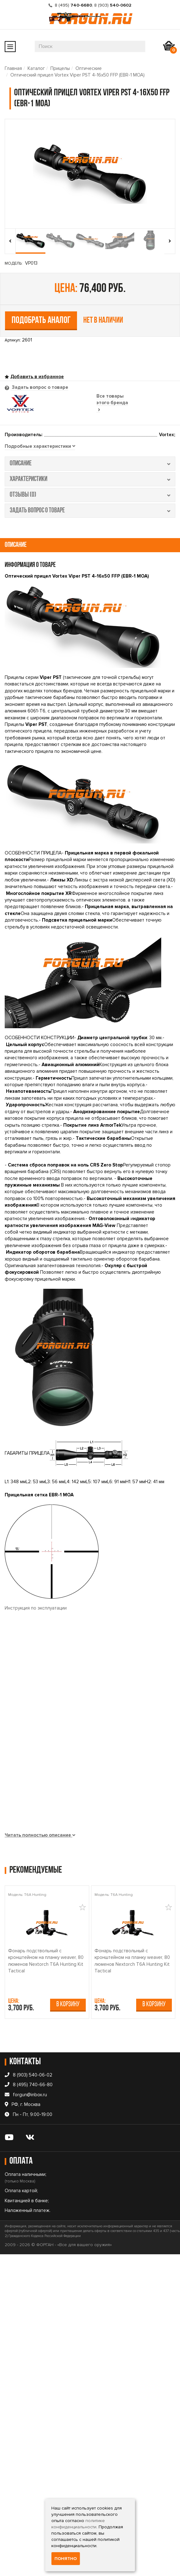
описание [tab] (90, 463)
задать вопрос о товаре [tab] (90, 510)
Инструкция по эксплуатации (36, 1608)
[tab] (40, 446)
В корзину (68, 2004)
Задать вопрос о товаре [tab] (39, 387)
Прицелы (60, 68)
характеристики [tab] (90, 479)
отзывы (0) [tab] (90, 495)
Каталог (36, 68)
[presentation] (10, 241)
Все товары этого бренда (112, 402)
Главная (13, 68)
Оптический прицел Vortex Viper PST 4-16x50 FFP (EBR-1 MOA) (77, 75)
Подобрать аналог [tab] (41, 320)
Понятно (65, 2558)
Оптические (88, 68)
